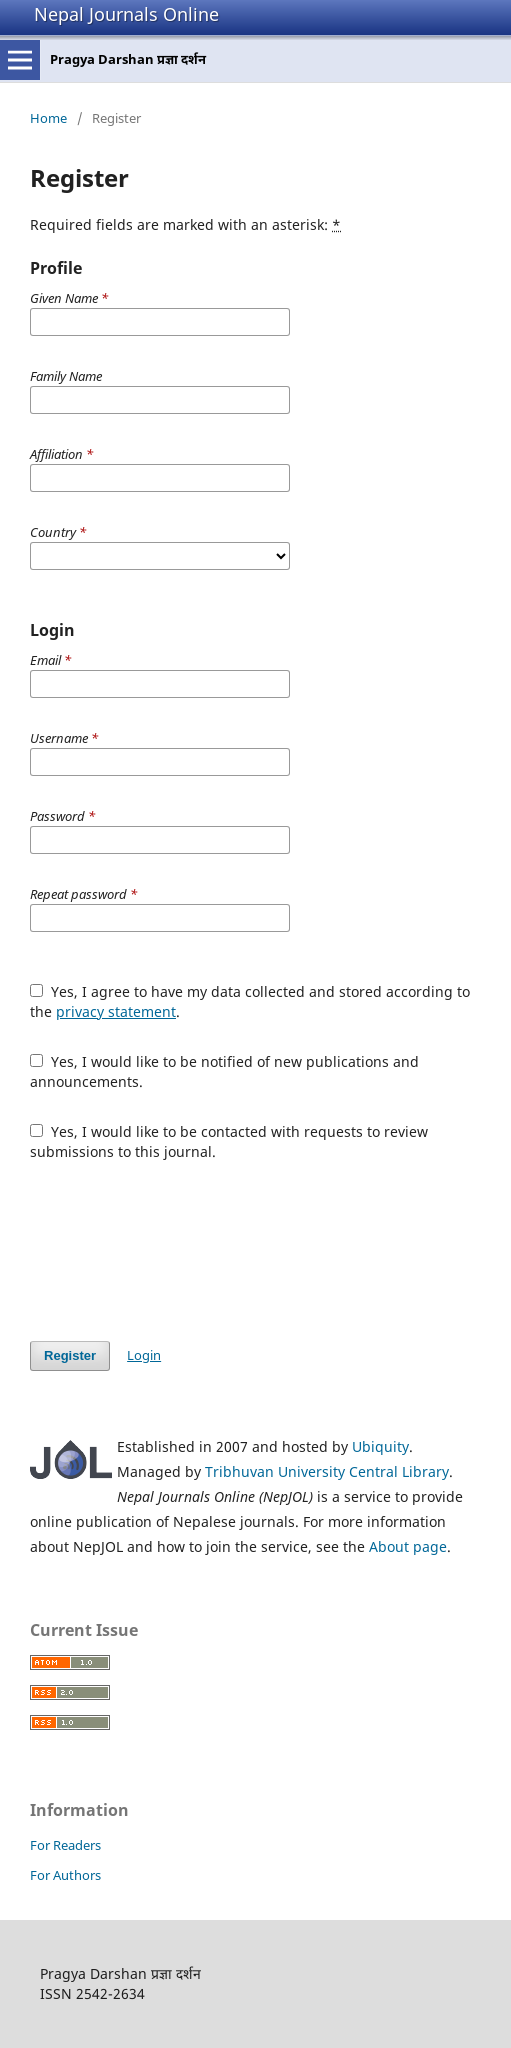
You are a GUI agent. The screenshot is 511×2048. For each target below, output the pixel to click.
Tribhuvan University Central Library (327, 1471)
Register (70, 1355)
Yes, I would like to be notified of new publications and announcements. (224, 1071)
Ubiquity (380, 1446)
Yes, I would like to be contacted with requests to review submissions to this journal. (229, 1141)
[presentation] (182, 1251)
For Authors (65, 1875)
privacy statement (116, 1011)
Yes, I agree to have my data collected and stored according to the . (250, 1001)
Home (48, 118)
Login (144, 1355)
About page (408, 1546)
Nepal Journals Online (126, 14)
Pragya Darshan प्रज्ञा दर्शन (128, 59)
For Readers (65, 1845)
